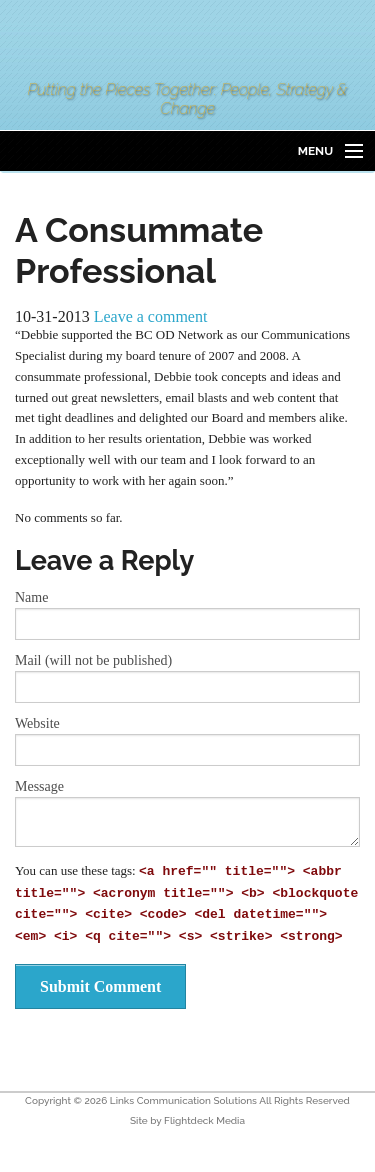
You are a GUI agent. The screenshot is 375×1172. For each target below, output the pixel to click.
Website (37, 724)
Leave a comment (151, 316)
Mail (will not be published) (93, 661)
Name (31, 598)
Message (39, 787)
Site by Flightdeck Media (187, 1120)
